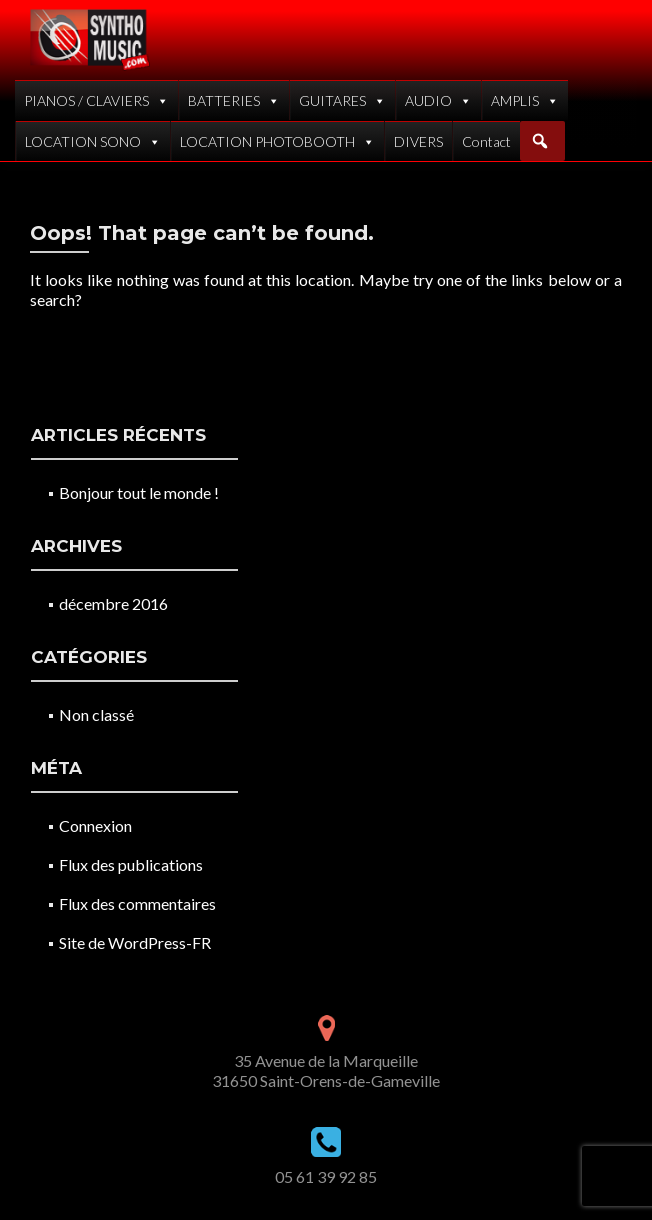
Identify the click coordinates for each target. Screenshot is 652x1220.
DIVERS (418, 141)
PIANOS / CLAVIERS (96, 100)
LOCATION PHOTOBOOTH (277, 141)
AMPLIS (525, 100)
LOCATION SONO (93, 141)
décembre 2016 (113, 603)
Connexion (95, 825)
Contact (486, 141)
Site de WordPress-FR (135, 942)
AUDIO (438, 100)
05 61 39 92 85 (326, 1176)
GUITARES (342, 100)
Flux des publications (131, 864)
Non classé (96, 714)
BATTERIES (234, 100)
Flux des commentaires (137, 903)
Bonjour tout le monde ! (139, 492)
